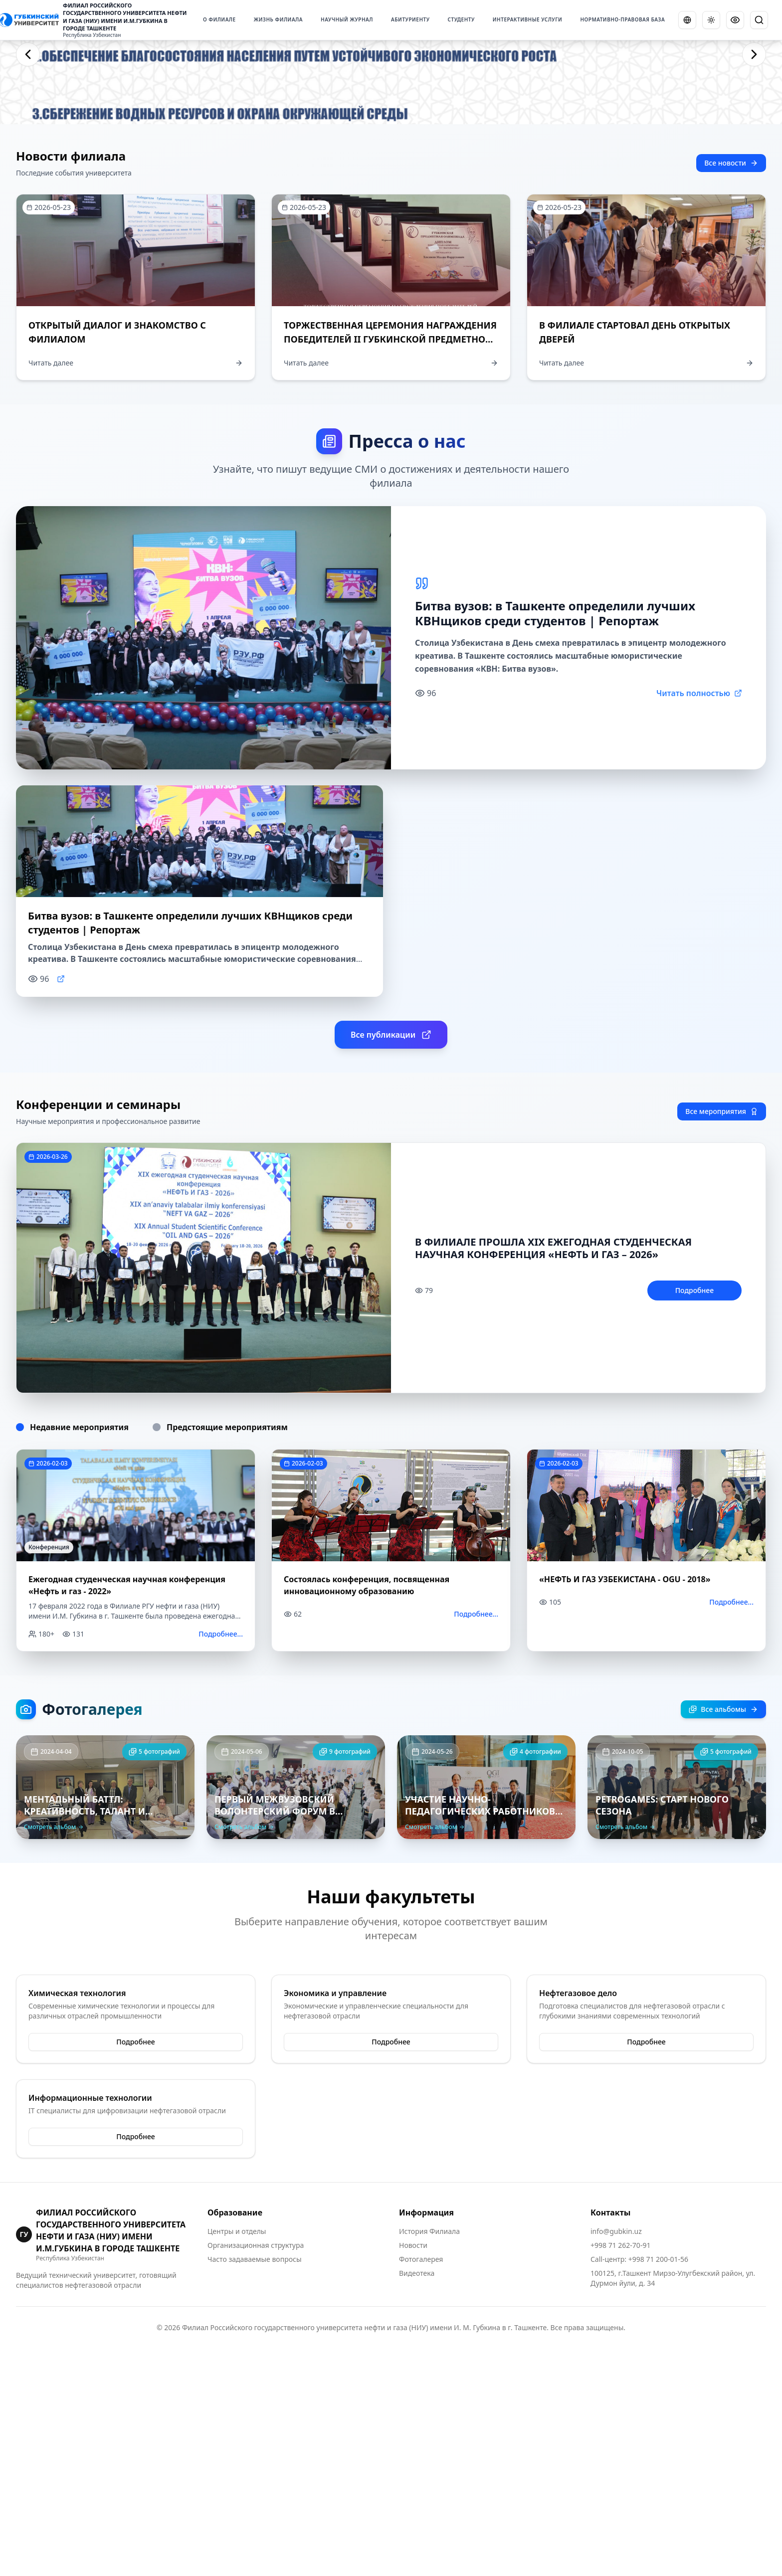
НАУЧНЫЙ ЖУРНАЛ (347, 19)
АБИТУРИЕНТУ (410, 19)
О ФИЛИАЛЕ (219, 19)
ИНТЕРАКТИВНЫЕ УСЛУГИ (528, 19)
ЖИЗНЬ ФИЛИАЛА (278, 19)
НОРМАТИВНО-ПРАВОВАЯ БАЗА (622, 19)
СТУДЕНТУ (461, 19)
